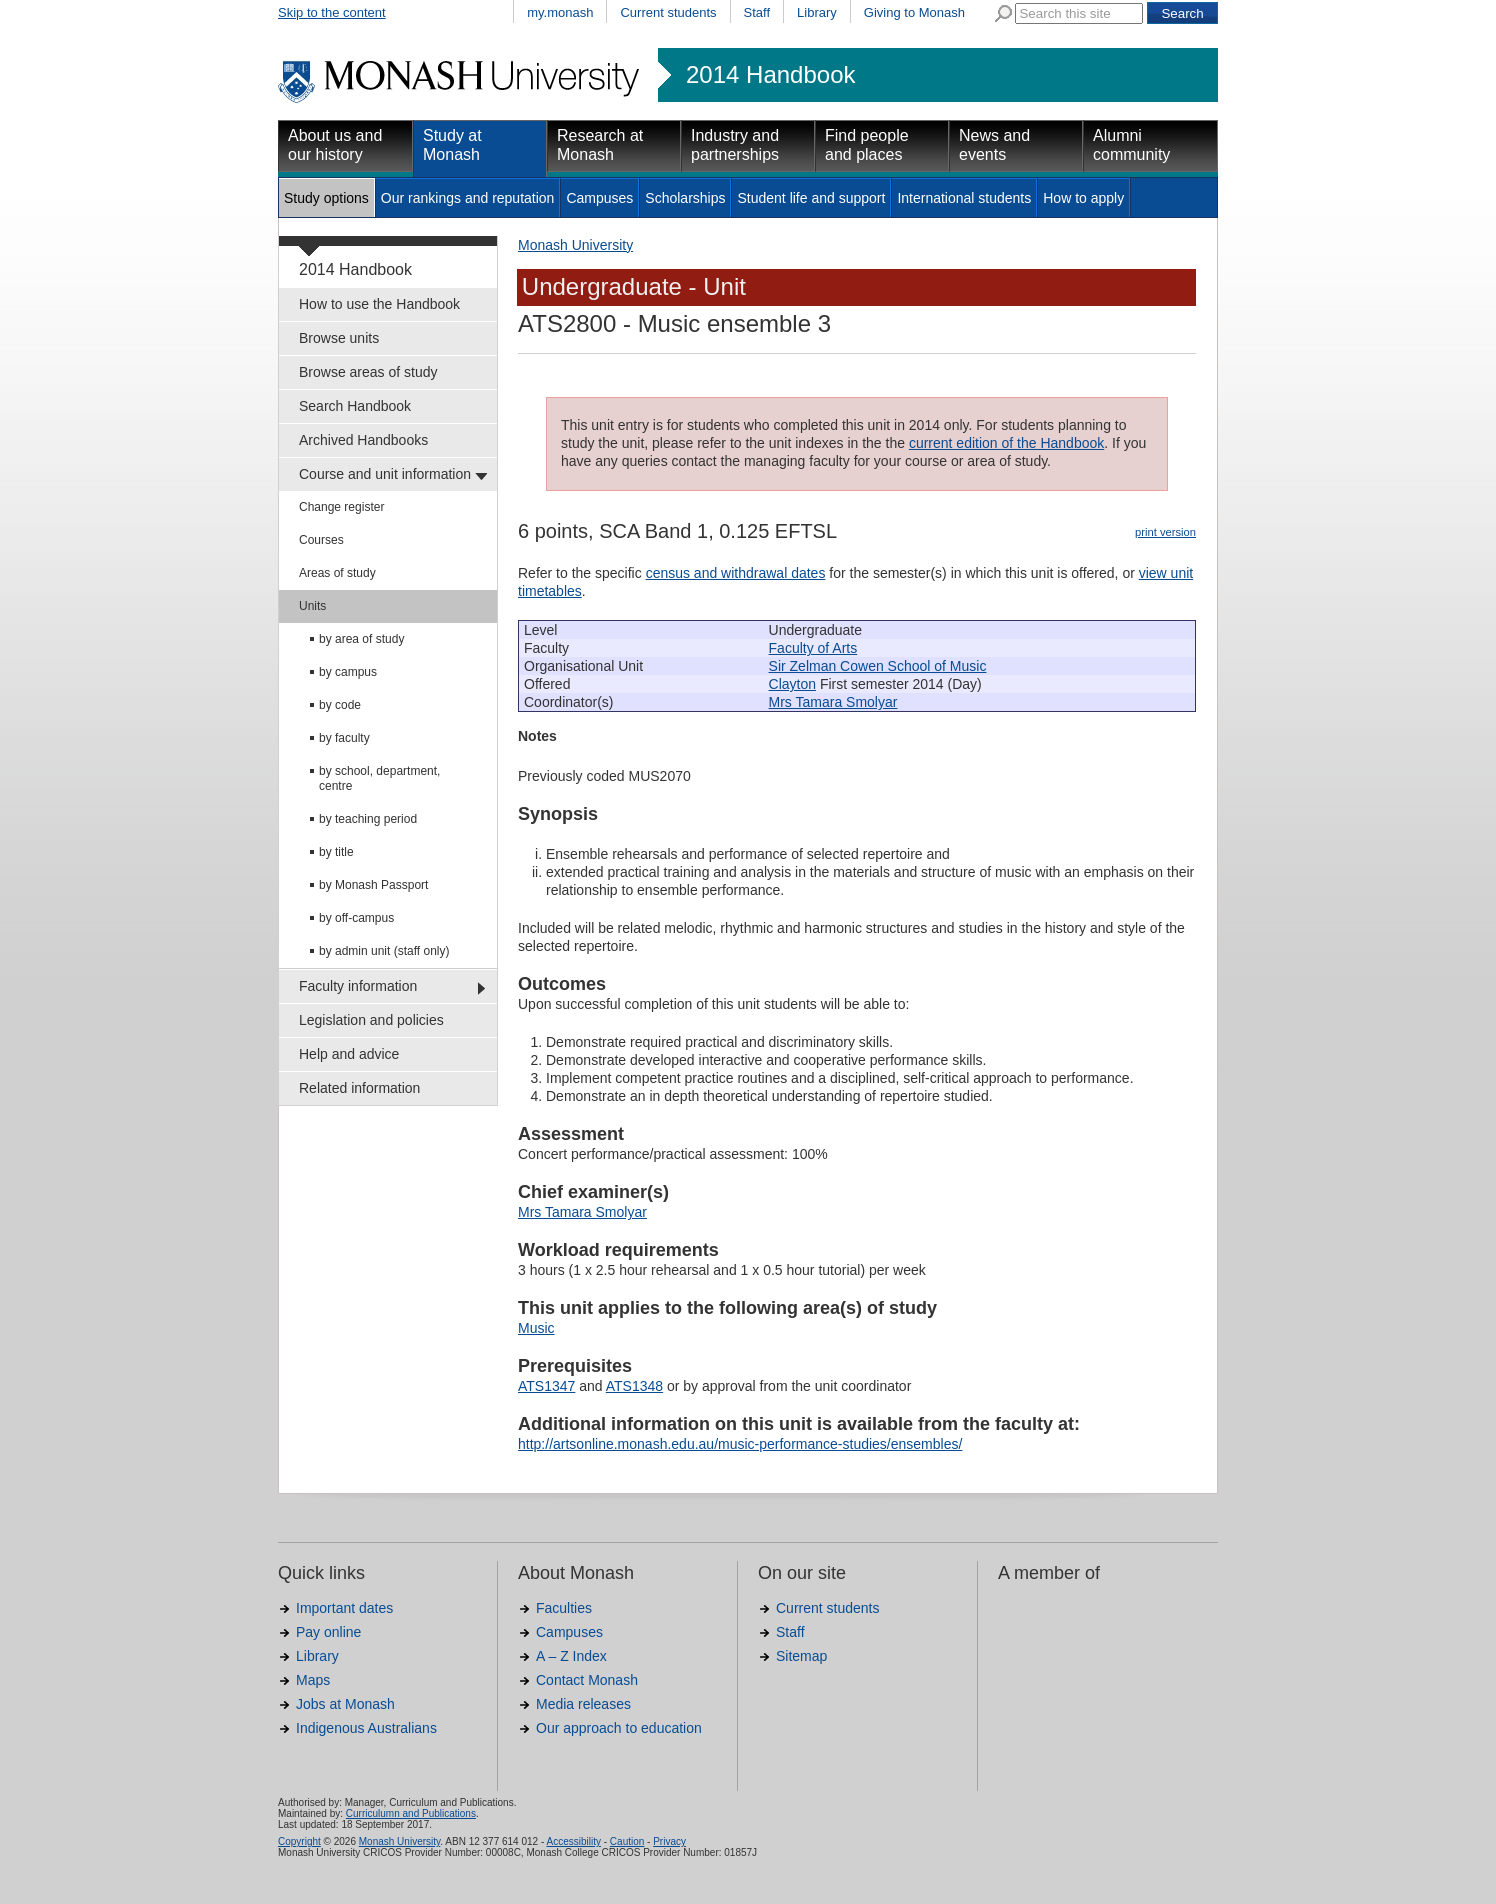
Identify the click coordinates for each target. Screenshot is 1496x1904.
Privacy (669, 1841)
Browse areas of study (368, 372)
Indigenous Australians (366, 1728)
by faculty (344, 738)
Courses (321, 540)
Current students (668, 12)
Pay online (328, 1632)
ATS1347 (546, 1386)
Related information (359, 1088)
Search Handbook (355, 406)
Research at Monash (600, 145)
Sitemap (801, 1656)
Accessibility (573, 1841)
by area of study (361, 639)
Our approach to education (619, 1728)
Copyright (299, 1841)
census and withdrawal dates (736, 573)
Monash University (575, 245)
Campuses (599, 198)
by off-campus (356, 918)
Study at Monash (452, 145)
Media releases (583, 1704)
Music (536, 1328)
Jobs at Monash (345, 1704)
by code (340, 705)
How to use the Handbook (379, 304)
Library (817, 12)
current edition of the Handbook (1006, 443)
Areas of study (337, 573)
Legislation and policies (371, 1020)
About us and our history (335, 145)
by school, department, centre (379, 778)
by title (336, 852)
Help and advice (349, 1054)
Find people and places (867, 145)
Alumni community (1131, 145)
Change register (341, 507)
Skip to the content (332, 12)
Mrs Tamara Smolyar (833, 702)
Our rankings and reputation (468, 198)
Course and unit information (385, 474)
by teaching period (368, 819)
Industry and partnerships (735, 145)
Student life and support (811, 198)
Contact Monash (587, 1680)
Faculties (564, 1608)
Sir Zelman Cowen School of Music (878, 666)
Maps (313, 1680)
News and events (994, 145)
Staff (757, 12)
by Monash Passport (373, 885)
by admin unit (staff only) (384, 951)
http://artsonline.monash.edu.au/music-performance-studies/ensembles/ (740, 1444)
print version (1165, 532)
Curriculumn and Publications (411, 1813)
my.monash (560, 12)
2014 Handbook (770, 75)
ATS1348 (634, 1386)
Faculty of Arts (813, 648)
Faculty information (358, 986)
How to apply (1083, 198)
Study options (326, 198)
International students (964, 198)
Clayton (792, 684)
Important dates (344, 1608)
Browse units (339, 338)
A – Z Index (571, 1656)
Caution (627, 1841)
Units (312, 606)
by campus (348, 672)
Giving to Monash (914, 12)
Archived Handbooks (363, 440)
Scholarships (685, 198)
